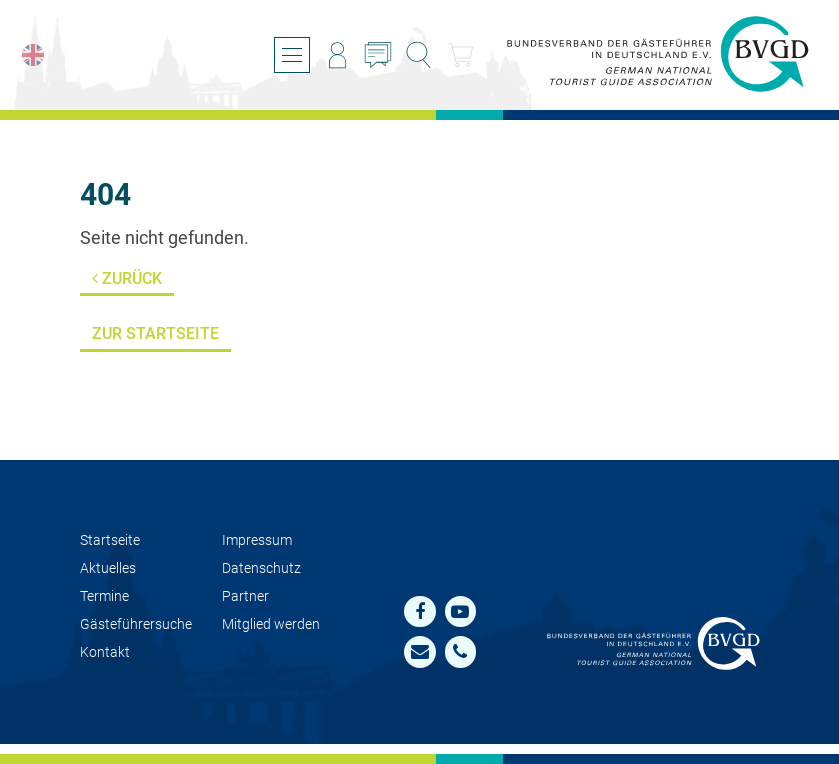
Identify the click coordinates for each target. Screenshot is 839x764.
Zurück (127, 278)
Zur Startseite (155, 333)
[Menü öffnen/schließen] (292, 55)
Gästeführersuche (136, 624)
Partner (245, 596)
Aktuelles (108, 568)
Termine (104, 596)
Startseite (110, 540)
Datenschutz (261, 568)
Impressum (257, 540)
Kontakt (105, 652)
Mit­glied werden (271, 624)
